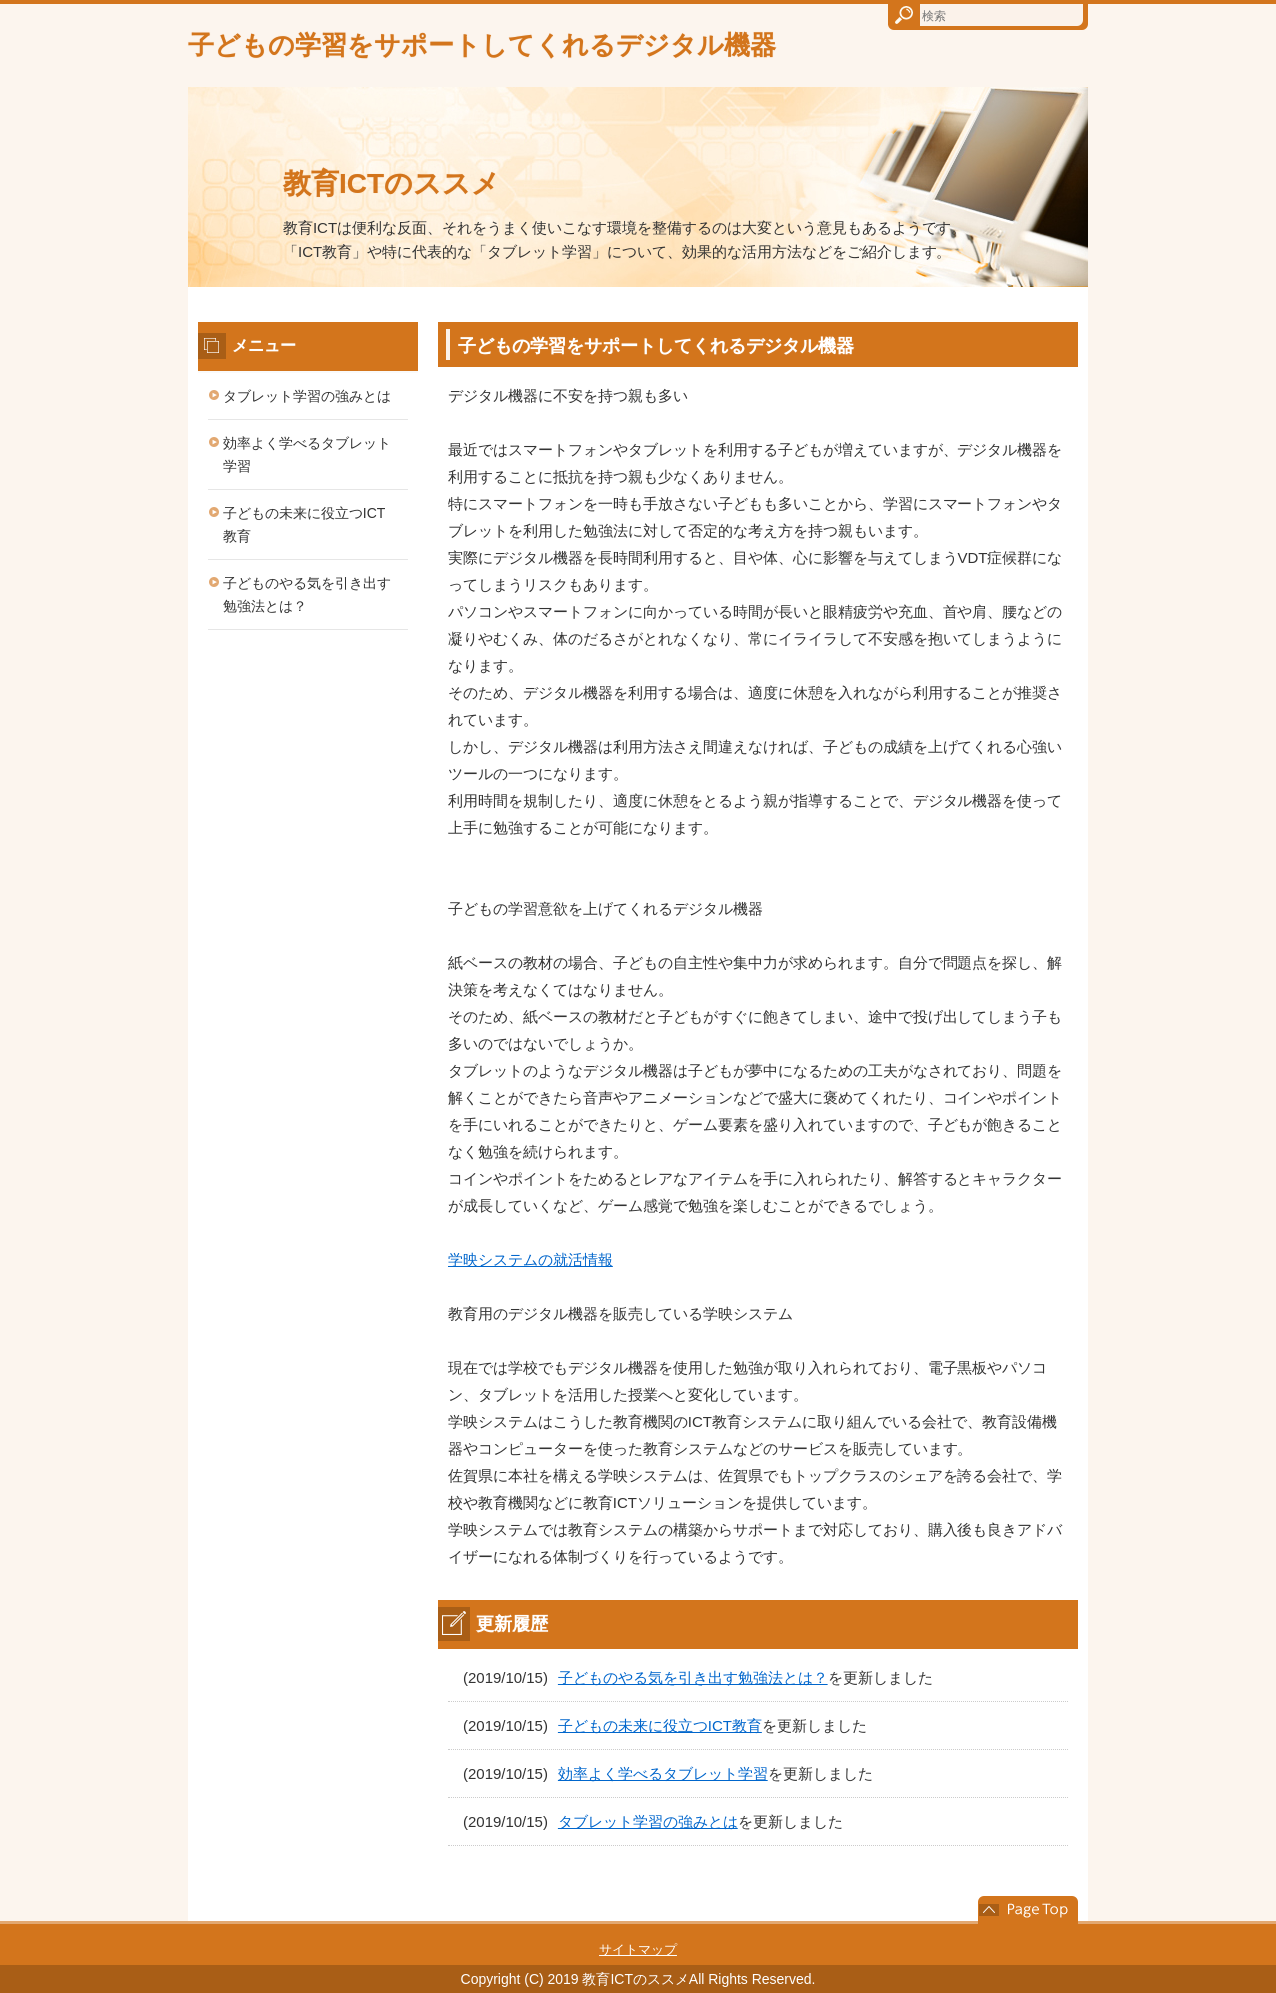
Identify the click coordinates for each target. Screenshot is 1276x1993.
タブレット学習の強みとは (648, 1821)
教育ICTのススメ (391, 183)
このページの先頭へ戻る (1028, 1910)
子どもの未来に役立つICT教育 (660, 1725)
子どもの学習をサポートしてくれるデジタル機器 (482, 45)
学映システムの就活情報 (530, 1259)
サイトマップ (638, 1949)
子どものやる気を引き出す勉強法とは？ (693, 1677)
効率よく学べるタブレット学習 (663, 1773)
